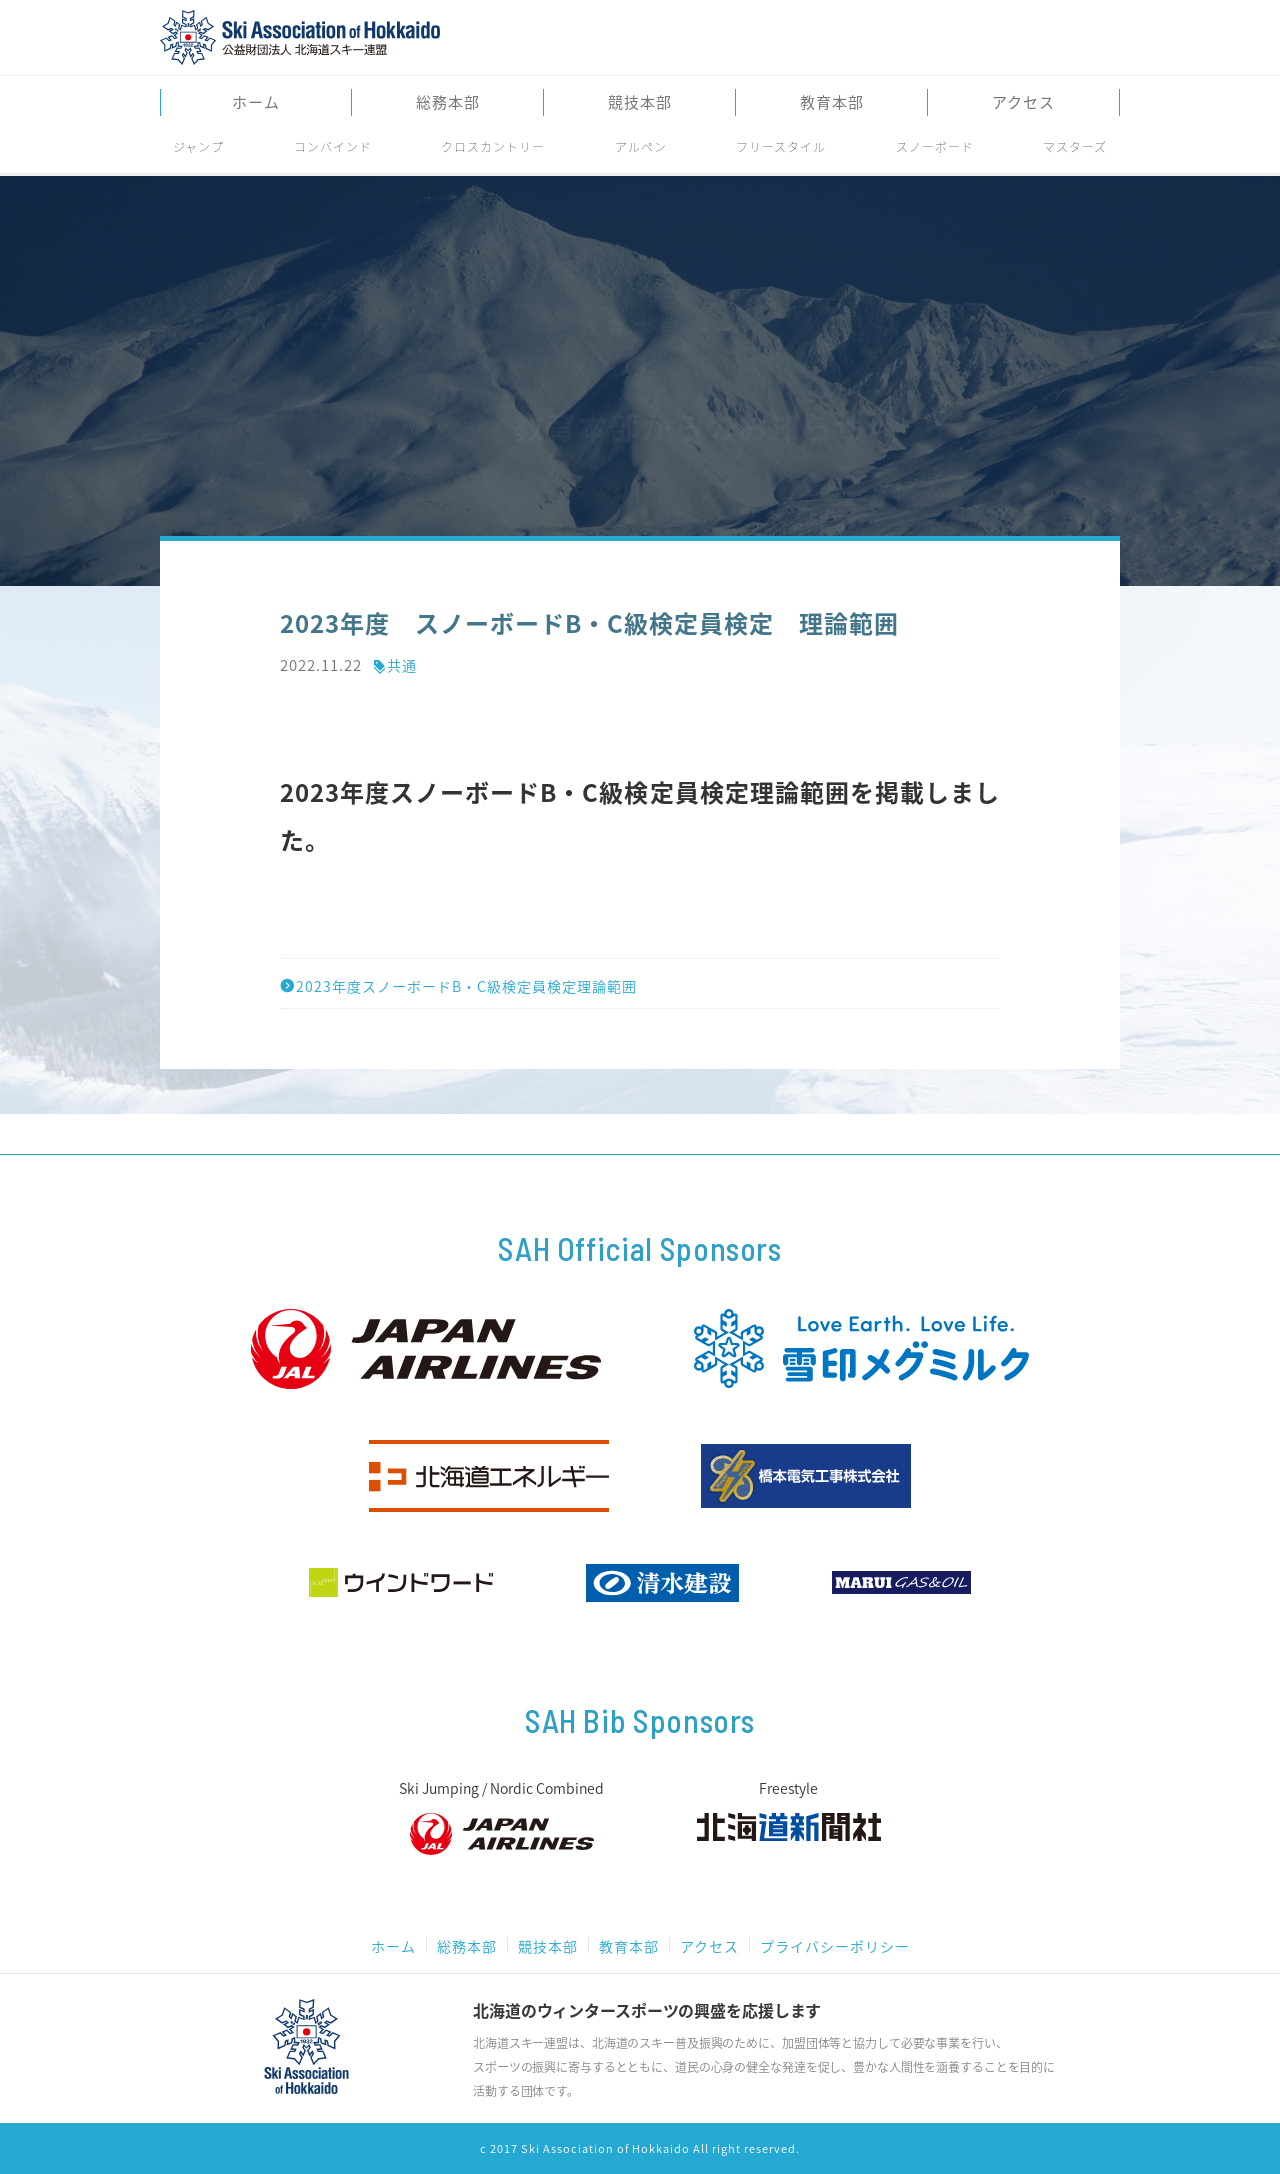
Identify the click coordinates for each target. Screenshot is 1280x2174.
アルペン (641, 147)
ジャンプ (198, 147)
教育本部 (832, 102)
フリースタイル (781, 147)
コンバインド (333, 147)
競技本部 (640, 102)
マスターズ (1075, 147)
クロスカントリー (493, 147)
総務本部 (448, 102)
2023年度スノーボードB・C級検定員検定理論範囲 (458, 986)
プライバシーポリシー (835, 1946)
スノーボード (935, 147)
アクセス (1023, 102)
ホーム (256, 102)
